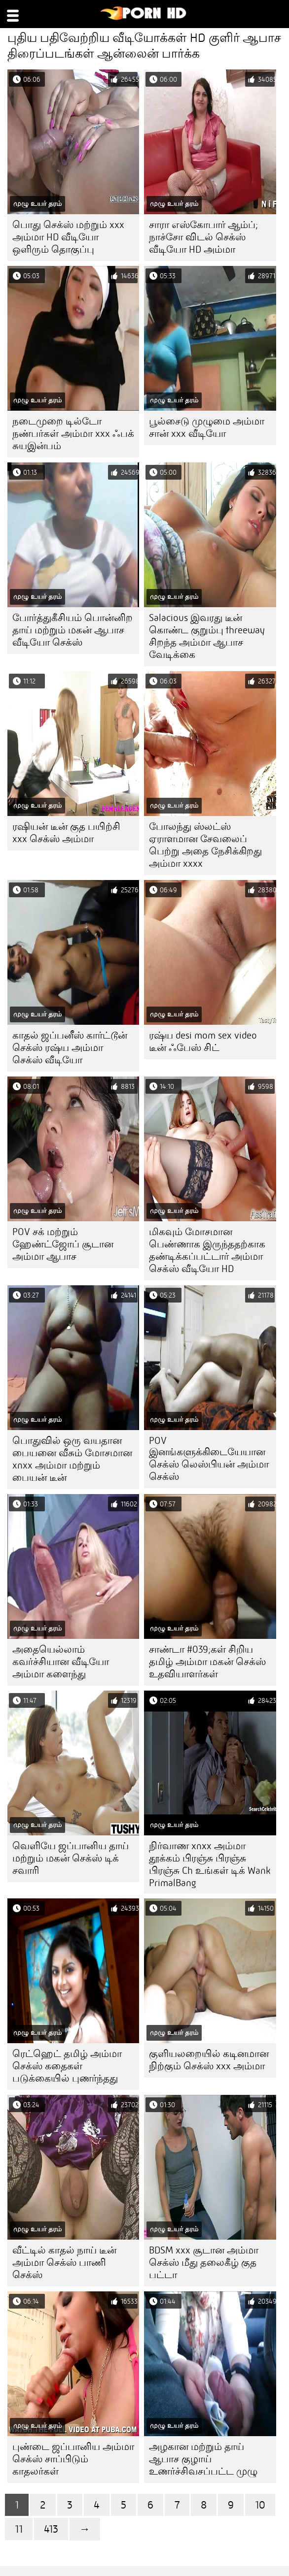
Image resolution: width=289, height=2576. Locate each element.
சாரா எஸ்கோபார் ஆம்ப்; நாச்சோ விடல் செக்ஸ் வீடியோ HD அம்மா (203, 237)
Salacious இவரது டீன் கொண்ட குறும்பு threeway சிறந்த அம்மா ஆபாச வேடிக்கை (207, 636)
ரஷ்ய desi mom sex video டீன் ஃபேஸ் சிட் (203, 1041)
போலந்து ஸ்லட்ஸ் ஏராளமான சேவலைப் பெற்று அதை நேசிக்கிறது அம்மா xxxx (205, 845)
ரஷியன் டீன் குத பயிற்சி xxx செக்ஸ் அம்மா (66, 833)
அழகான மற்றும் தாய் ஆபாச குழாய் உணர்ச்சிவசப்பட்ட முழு (203, 2459)
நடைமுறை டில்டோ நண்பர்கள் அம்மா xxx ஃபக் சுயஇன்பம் (73, 434)
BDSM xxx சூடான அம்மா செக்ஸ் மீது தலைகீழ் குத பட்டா (203, 2263)
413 (51, 2529)
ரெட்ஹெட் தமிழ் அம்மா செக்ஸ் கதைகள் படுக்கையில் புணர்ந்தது (67, 2066)
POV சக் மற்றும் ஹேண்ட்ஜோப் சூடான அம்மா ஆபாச (62, 1244)
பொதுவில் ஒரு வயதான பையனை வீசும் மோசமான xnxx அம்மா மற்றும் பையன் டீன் (72, 1459)
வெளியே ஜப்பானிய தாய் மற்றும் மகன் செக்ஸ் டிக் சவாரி (70, 1858)
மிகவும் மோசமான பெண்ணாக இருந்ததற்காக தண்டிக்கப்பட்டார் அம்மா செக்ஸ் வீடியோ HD (207, 1250)
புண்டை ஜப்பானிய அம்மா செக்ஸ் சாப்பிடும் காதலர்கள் (73, 2459)
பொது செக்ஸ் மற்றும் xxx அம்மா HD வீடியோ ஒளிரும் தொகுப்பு (68, 237)
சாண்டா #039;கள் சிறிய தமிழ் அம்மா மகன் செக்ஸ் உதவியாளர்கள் (207, 1662)
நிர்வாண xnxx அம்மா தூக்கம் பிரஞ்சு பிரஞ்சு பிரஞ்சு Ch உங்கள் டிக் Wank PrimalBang (209, 1864)
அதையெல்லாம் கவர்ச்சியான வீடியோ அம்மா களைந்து (60, 1662)
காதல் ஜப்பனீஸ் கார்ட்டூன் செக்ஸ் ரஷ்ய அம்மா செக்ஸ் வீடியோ (69, 1048)
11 (19, 2529)
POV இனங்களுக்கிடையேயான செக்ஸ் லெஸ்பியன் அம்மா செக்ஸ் (209, 1458)
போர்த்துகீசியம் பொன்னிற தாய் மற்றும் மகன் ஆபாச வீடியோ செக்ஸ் (72, 630)
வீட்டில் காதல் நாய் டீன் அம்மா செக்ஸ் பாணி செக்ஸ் (64, 2263)
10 (260, 2505)
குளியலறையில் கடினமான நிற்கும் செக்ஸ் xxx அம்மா (209, 2060)
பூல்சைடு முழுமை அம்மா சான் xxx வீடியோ (206, 427)
